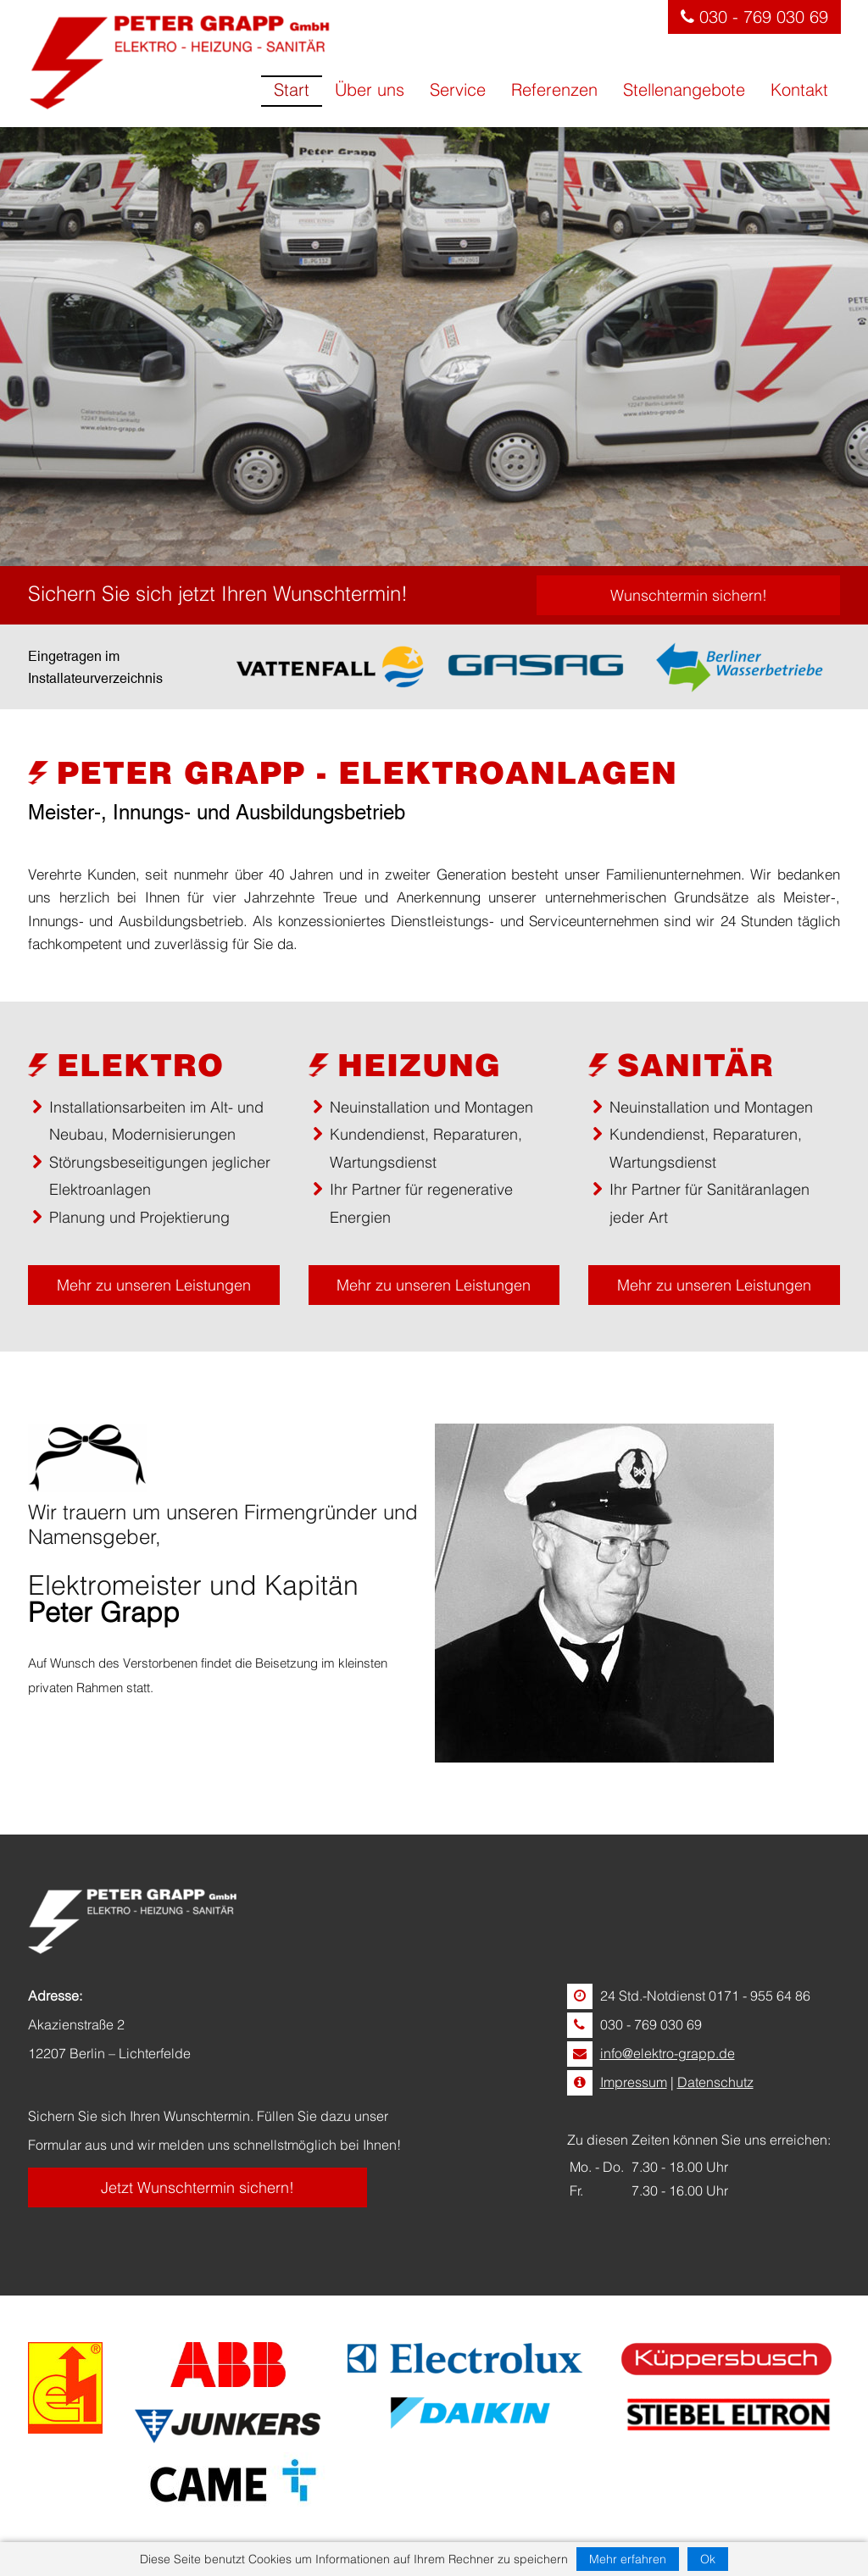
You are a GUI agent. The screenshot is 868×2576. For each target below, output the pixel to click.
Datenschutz (715, 2082)
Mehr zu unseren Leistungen (154, 1285)
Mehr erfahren (627, 2559)
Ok (707, 2559)
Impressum (633, 2082)
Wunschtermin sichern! (688, 595)
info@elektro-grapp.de (667, 2053)
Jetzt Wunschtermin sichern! (197, 2187)
